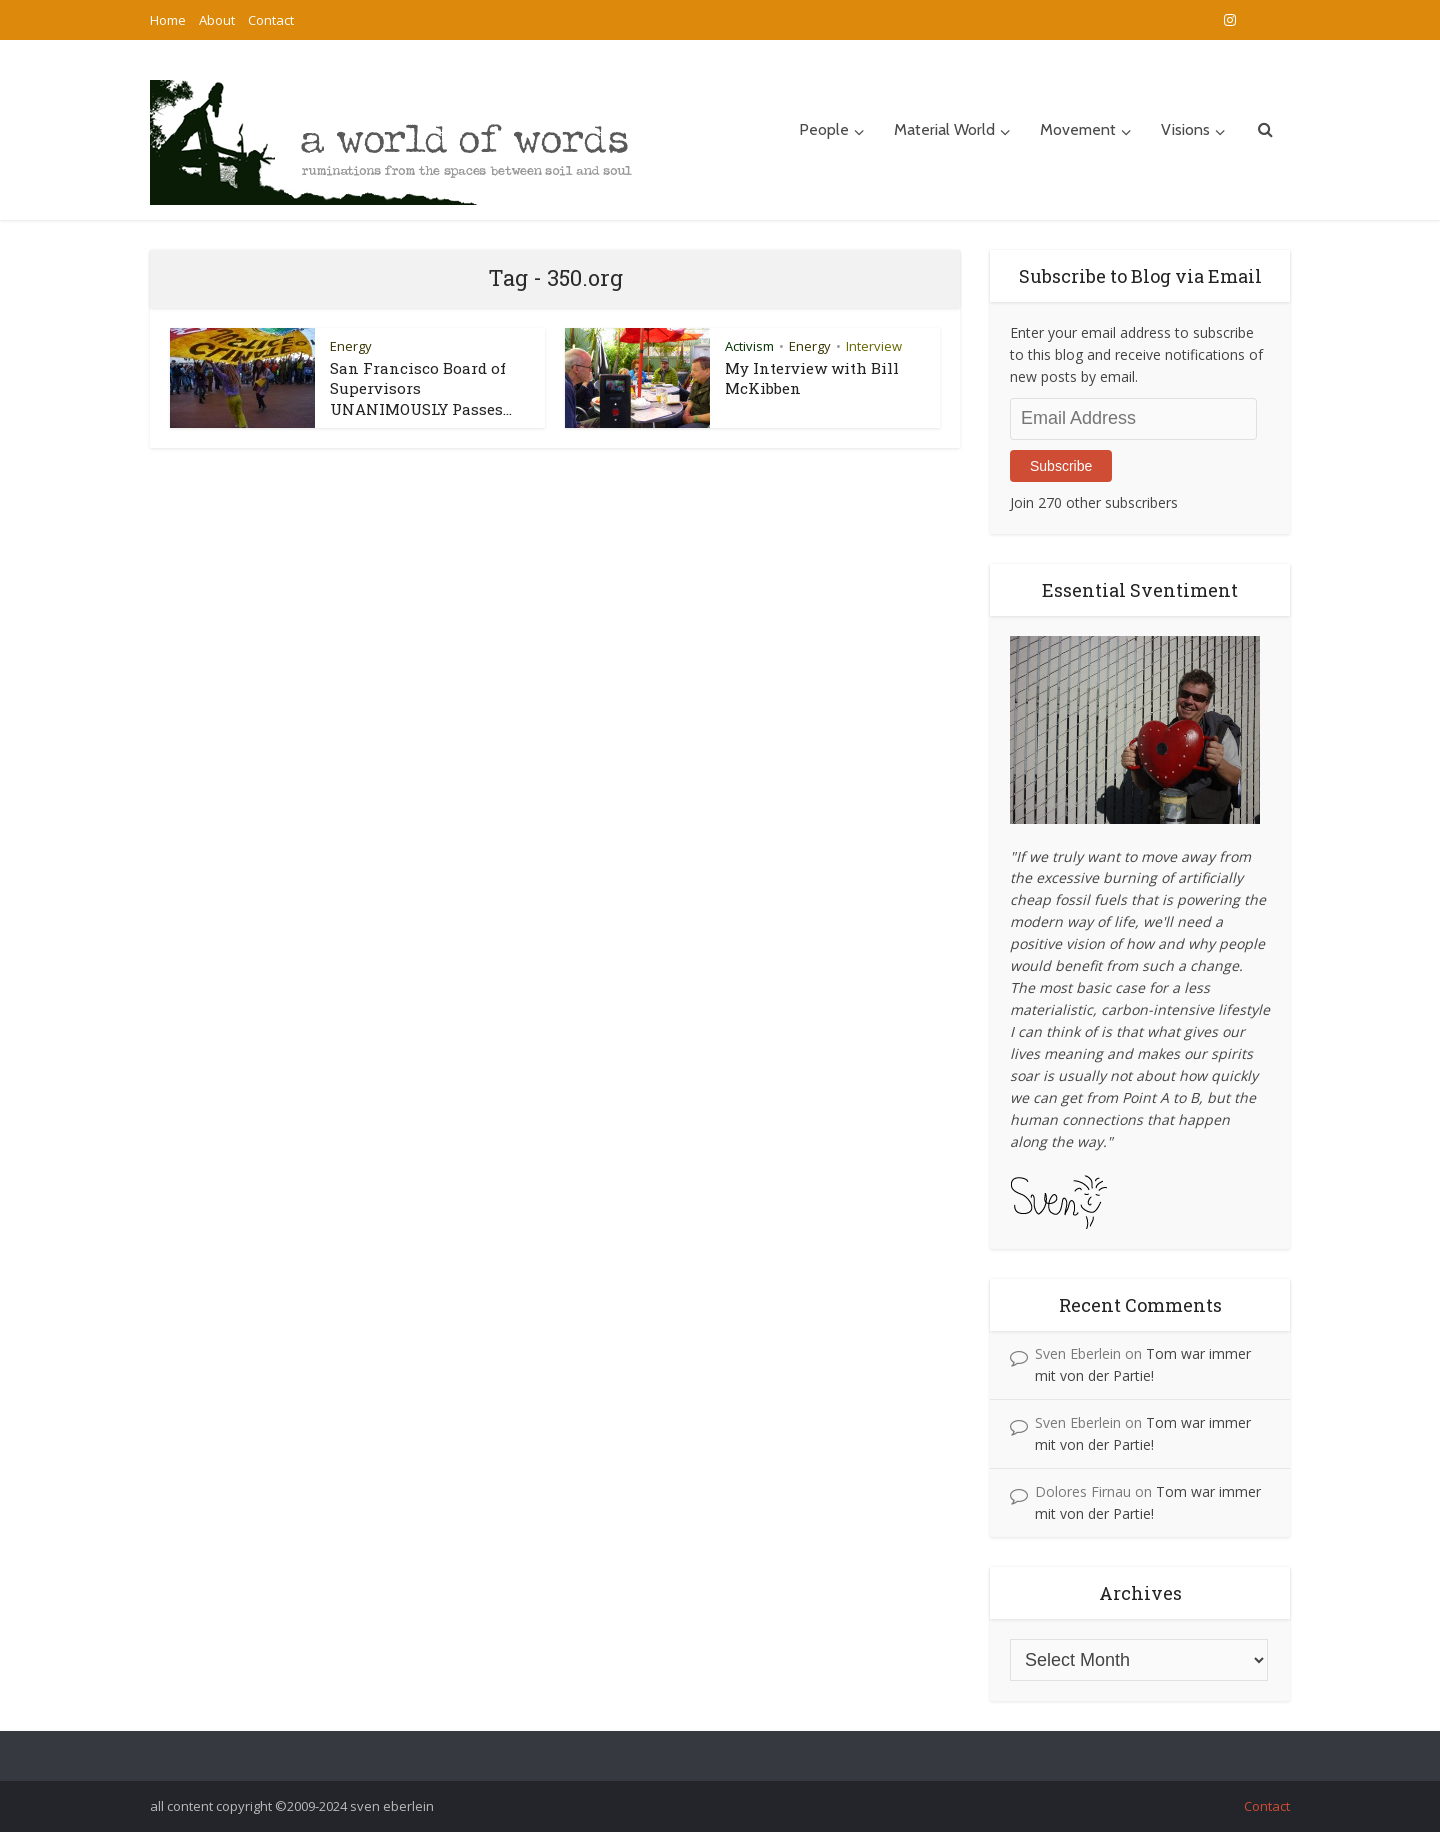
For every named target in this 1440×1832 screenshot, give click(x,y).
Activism (749, 346)
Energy (351, 346)
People (824, 129)
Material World (944, 129)
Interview (874, 346)
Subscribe (1061, 466)
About (217, 20)
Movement (1078, 129)
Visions (1185, 129)
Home (168, 20)
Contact (271, 20)
